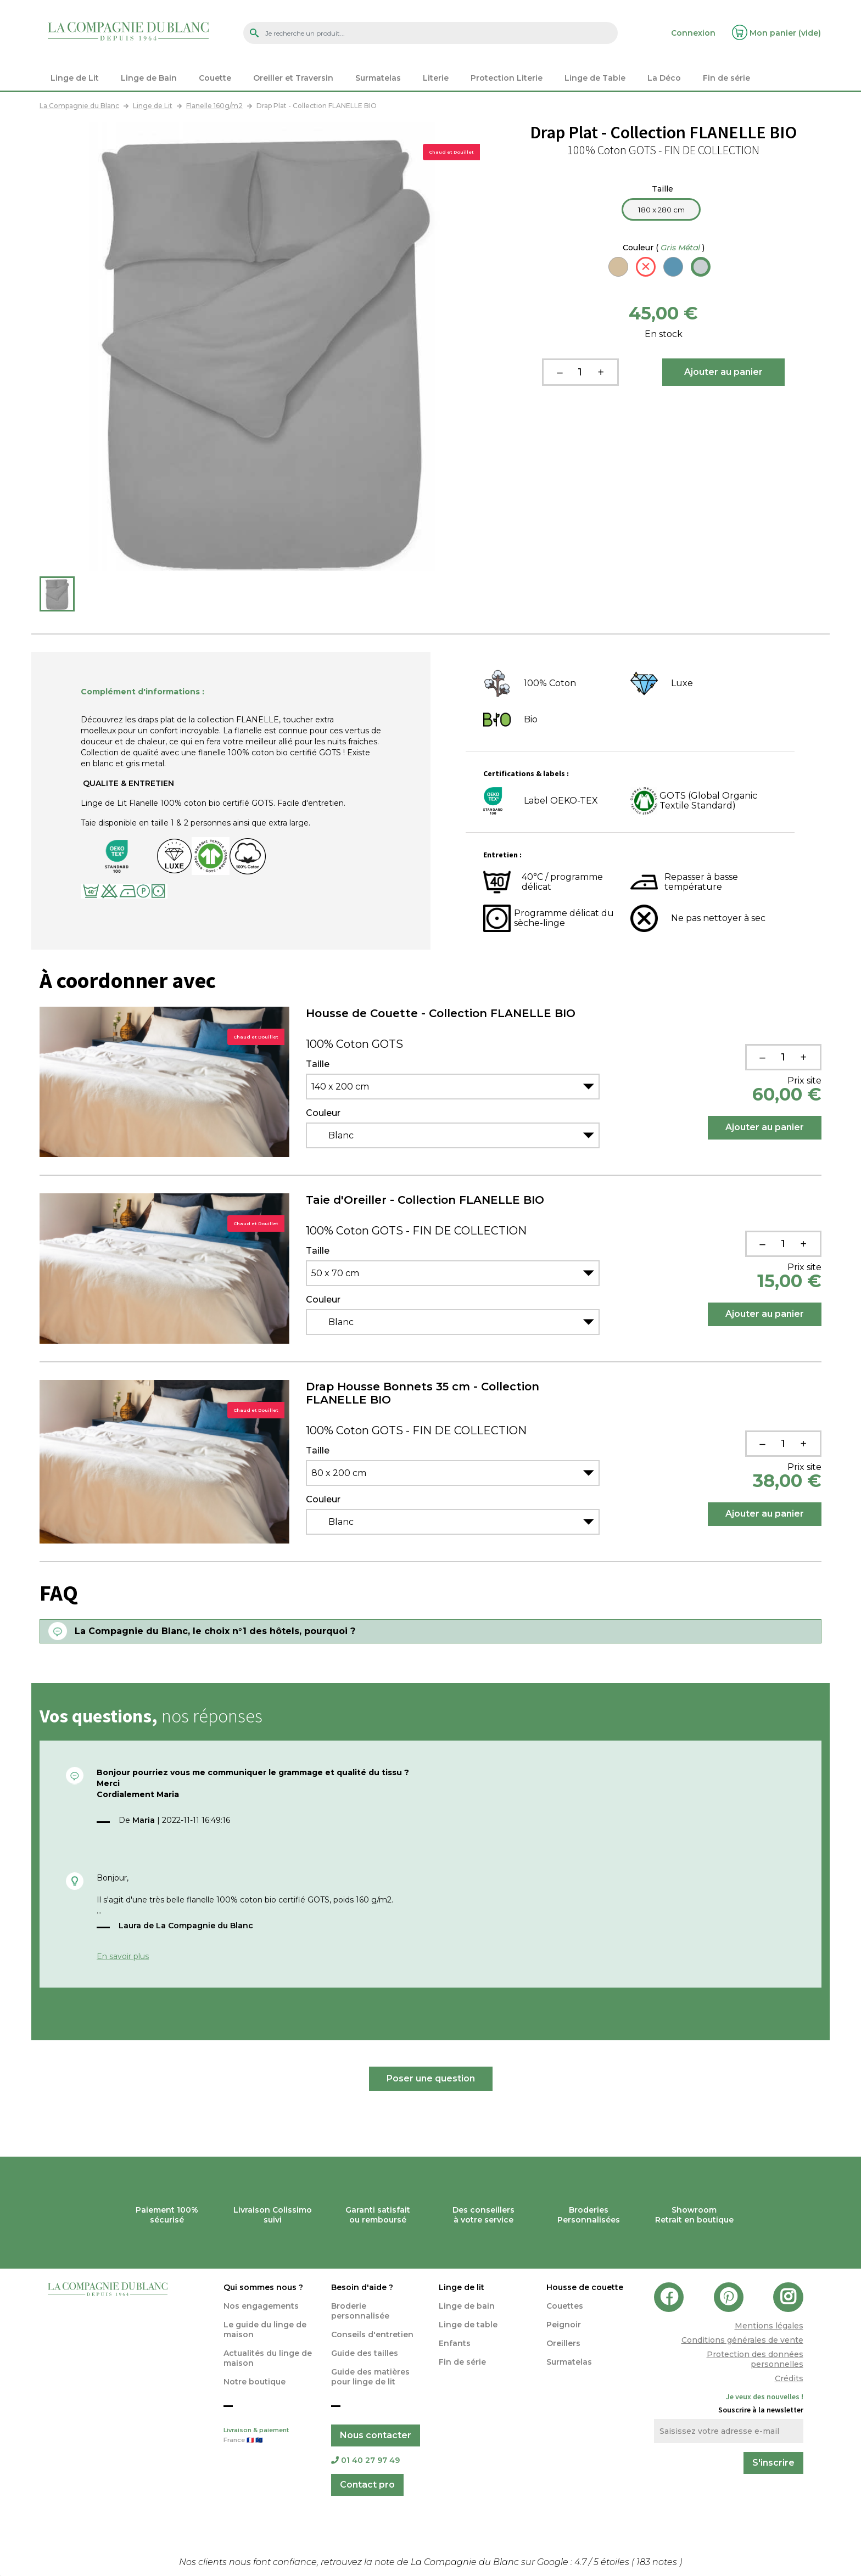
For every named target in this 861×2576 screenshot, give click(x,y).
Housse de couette (584, 2287)
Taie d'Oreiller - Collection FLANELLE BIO (425, 1199)
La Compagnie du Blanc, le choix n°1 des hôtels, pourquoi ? (215, 1631)
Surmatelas (569, 2362)
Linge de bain (467, 2306)
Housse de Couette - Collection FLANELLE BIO (440, 1013)
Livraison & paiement (269, 2436)
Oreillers (563, 2343)
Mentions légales (769, 2326)
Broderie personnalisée (360, 2311)
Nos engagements (261, 2306)
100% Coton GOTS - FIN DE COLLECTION (416, 1230)
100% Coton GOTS (354, 1044)
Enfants (455, 2343)
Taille (663, 189)
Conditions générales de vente (742, 2340)
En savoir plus (123, 1956)
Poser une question (431, 2078)
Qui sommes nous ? (263, 2287)
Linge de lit (461, 2287)
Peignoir (563, 2325)
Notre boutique (254, 2382)
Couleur (664, 247)
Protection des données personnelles (755, 2359)
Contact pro (367, 2484)
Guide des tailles (364, 2353)
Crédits (789, 2378)
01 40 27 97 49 (365, 2460)
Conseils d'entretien (372, 2334)
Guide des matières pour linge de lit (370, 2377)
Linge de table (468, 2325)
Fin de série (462, 2362)
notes (657, 2562)
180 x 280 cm (661, 209)
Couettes (564, 2306)
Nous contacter (375, 2435)
